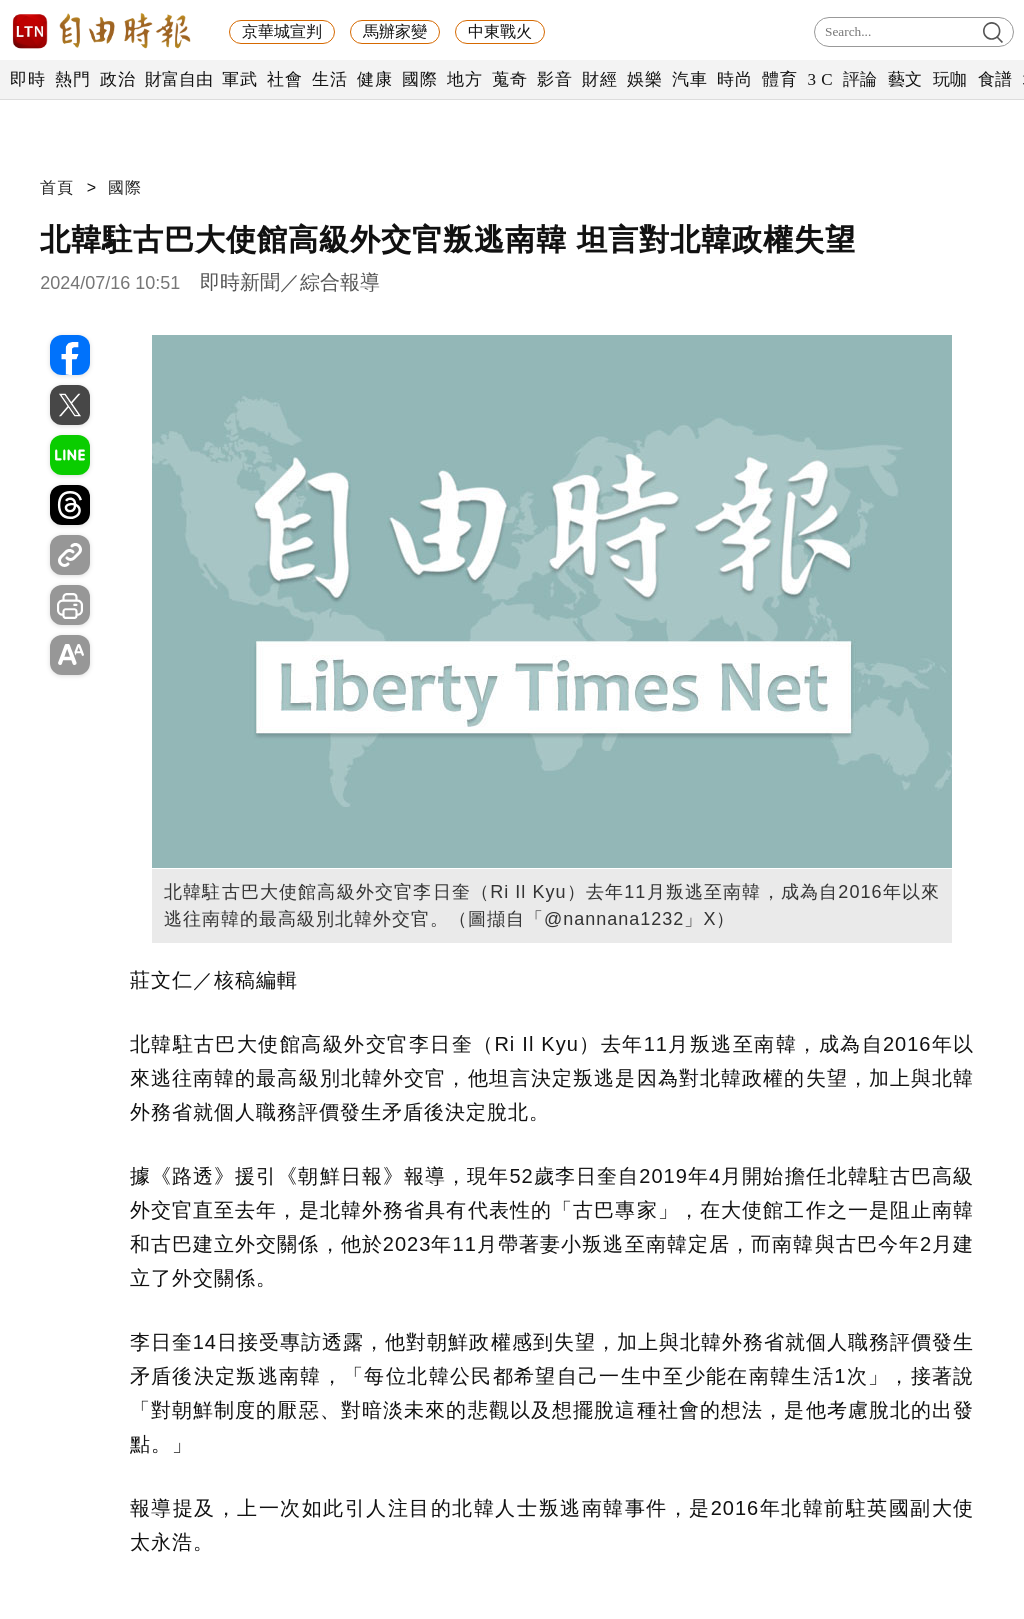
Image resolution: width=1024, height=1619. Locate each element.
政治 (117, 79)
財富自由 (178, 79)
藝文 (905, 79)
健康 (374, 79)
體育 (779, 79)
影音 (554, 79)
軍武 (239, 79)
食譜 (995, 79)
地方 (464, 79)
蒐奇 (509, 79)
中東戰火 (500, 31)
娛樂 (644, 79)
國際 (419, 79)
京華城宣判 (282, 31)
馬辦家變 (395, 31)
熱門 (72, 79)
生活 (329, 79)
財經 (599, 79)
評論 (860, 79)
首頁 (57, 187)
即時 (27, 79)
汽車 (689, 79)
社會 (284, 79)
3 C (820, 79)
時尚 (734, 79)
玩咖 (950, 79)
